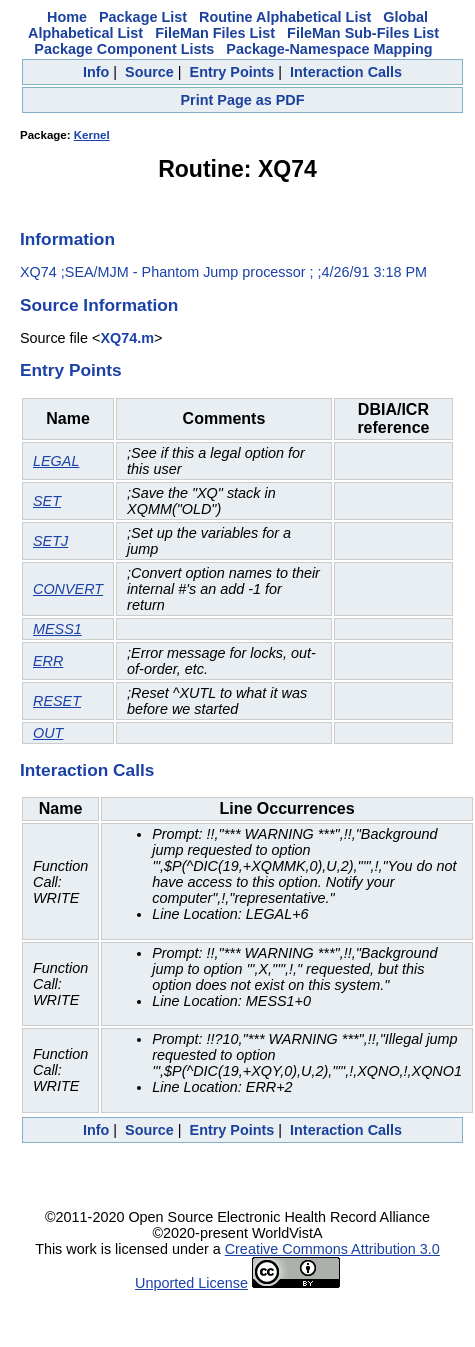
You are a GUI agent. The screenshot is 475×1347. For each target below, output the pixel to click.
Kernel (92, 135)
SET (47, 501)
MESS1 (57, 629)
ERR (48, 661)
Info (96, 72)
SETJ (50, 541)
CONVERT (68, 589)
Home (67, 17)
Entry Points (232, 72)
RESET (57, 701)
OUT (48, 733)
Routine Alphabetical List (285, 17)
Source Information (99, 305)
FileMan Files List (215, 33)
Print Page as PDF (243, 100)
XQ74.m (127, 338)
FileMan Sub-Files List (363, 33)
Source (149, 72)
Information (67, 239)
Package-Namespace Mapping (329, 49)
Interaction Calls (346, 72)
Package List (143, 17)
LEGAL (56, 461)
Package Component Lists (124, 49)
